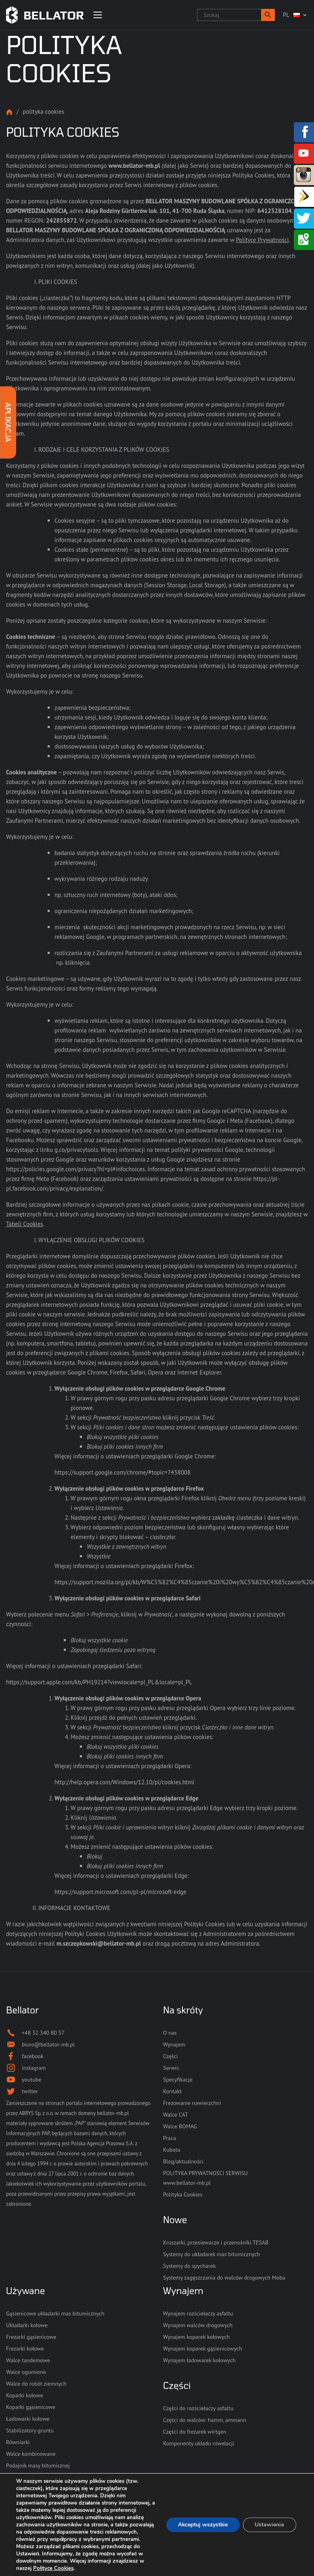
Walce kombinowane (31, 2453)
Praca (169, 2138)
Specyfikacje (178, 2079)
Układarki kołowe (27, 2325)
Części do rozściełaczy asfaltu (198, 2408)
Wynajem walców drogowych (197, 2325)
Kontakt (172, 2091)
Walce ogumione (26, 2372)
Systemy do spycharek (189, 2265)
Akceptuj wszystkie (202, 2524)
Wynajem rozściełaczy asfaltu (198, 2313)
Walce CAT (175, 2114)
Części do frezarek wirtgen (194, 2431)
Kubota (171, 2149)
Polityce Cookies (110, 2568)
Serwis (171, 2067)
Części (170, 2056)
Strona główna (9, 112)
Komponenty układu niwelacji (198, 2443)
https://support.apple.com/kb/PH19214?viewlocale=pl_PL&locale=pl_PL (99, 1682)
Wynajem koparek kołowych (196, 2336)
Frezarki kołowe (25, 2348)
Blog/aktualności (183, 2161)
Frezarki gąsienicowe (31, 2336)
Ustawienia (269, 2524)
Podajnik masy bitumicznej (38, 2465)
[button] (268, 15)
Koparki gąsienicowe (30, 2407)
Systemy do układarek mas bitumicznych (211, 2254)
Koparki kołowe (24, 2395)
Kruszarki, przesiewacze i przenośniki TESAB (215, 2242)
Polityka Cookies (182, 2194)
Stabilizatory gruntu (30, 2430)
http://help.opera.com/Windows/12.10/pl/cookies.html (124, 1782)
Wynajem (174, 2044)
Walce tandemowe (28, 2360)
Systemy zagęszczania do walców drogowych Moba (224, 2277)
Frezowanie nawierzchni (192, 2103)
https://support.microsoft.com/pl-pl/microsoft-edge (120, 1892)
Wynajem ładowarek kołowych (199, 2360)
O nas (170, 2032)
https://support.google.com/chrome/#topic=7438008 (122, 1472)
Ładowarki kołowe (28, 2418)
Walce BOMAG (180, 2126)
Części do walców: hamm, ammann (204, 2420)
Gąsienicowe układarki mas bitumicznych (55, 2313)
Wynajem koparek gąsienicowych (202, 2348)
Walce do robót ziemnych (36, 2383)
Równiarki (18, 2442)
